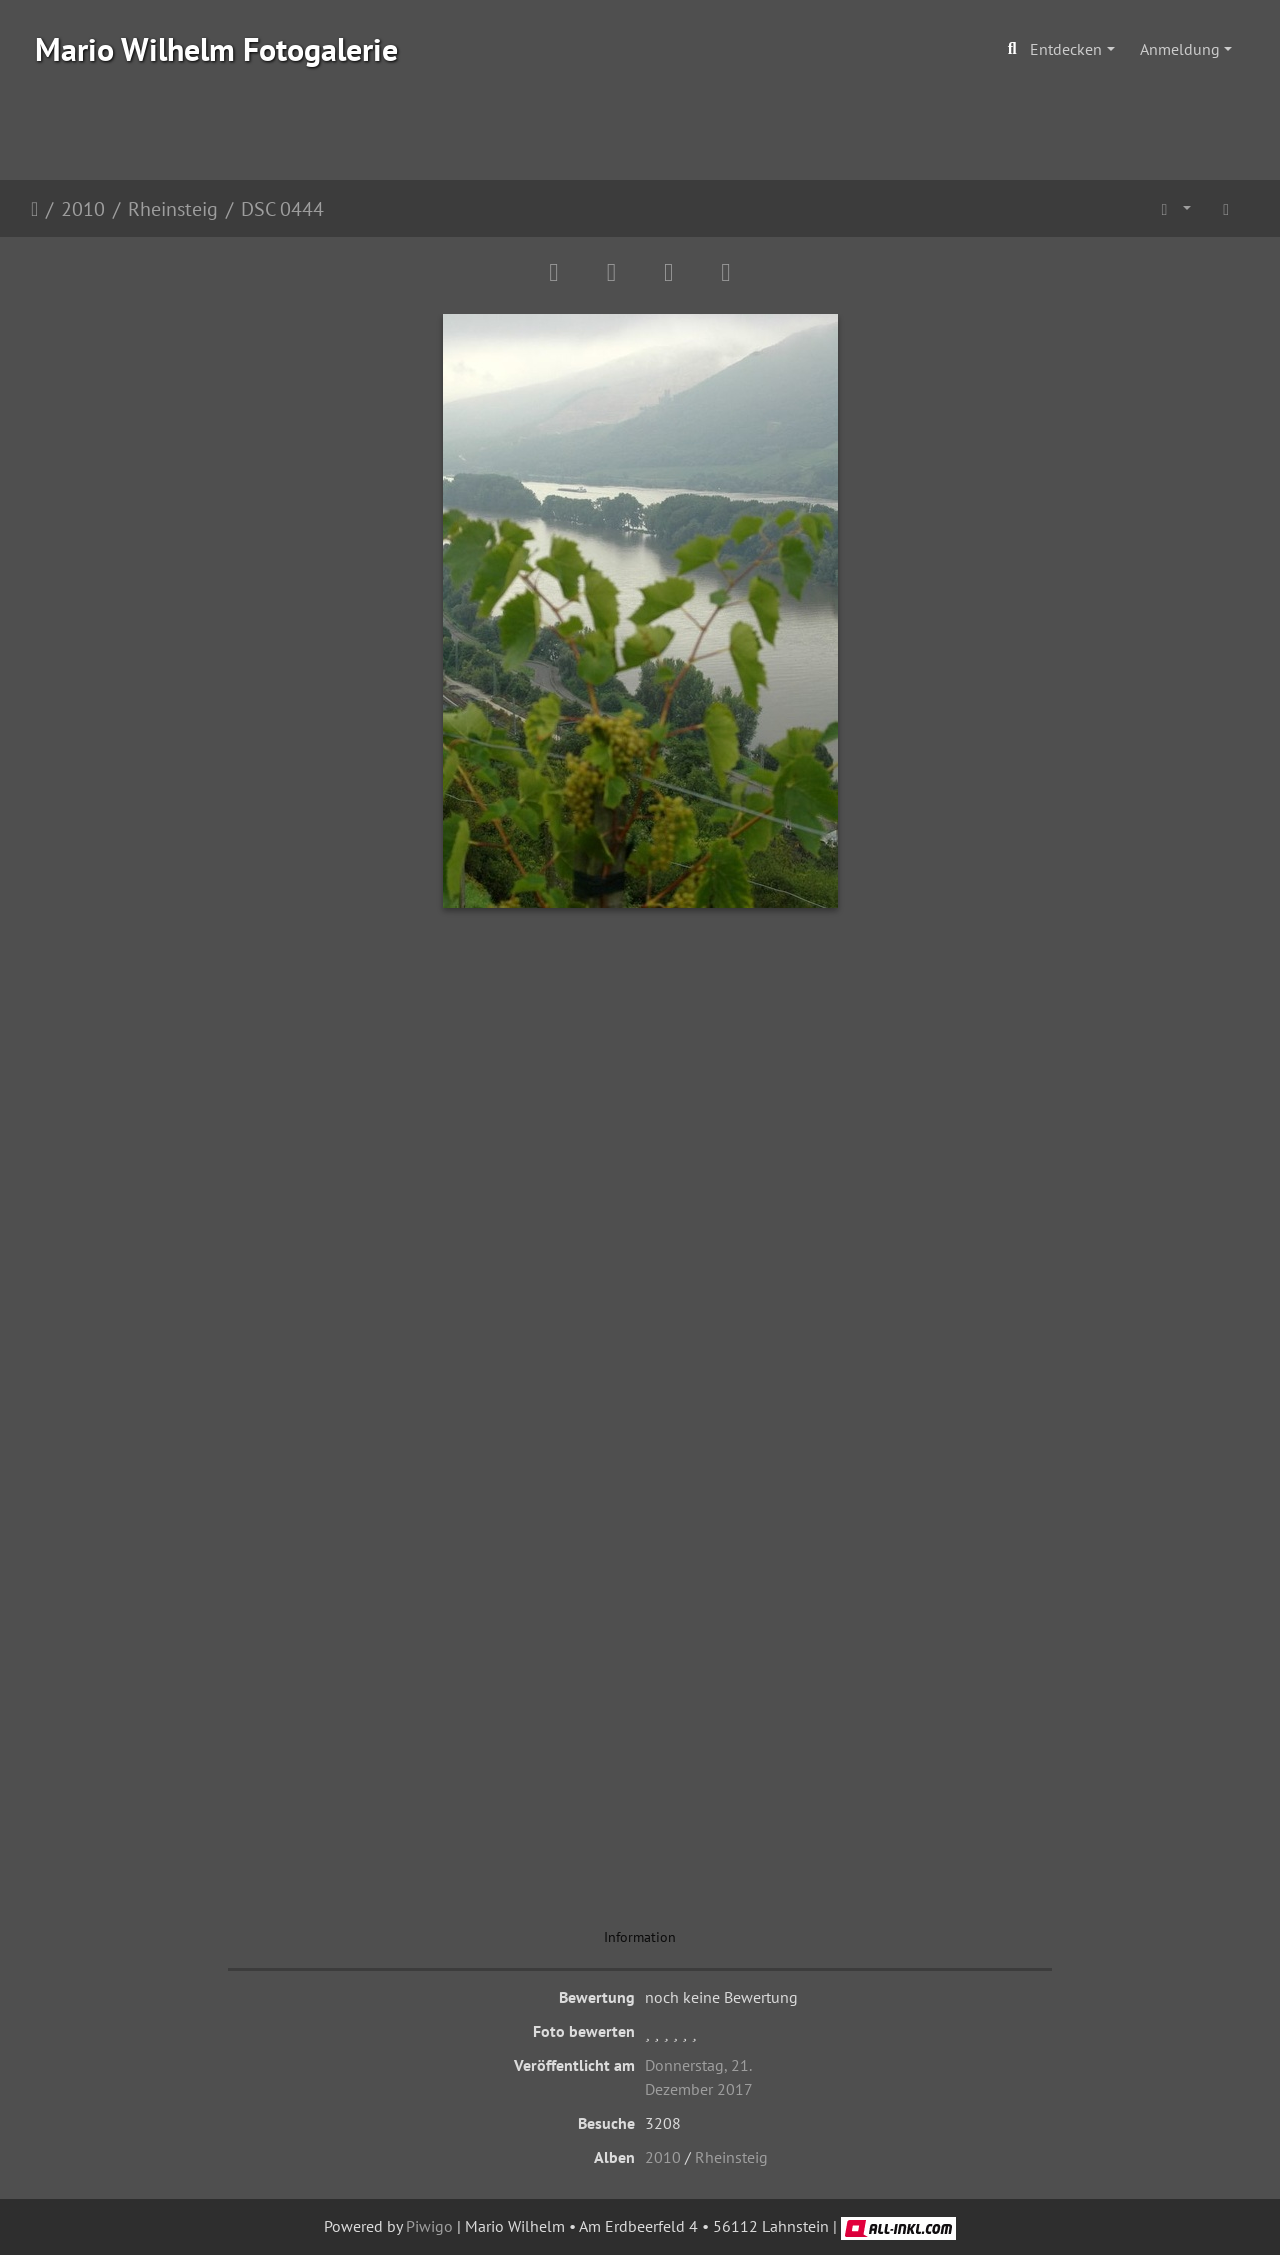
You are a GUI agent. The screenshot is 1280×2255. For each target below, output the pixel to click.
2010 (83, 209)
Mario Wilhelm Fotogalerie (216, 49)
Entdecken (1066, 49)
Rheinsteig (173, 209)
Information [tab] (640, 1937)
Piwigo (429, 2226)
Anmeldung (1180, 49)
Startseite (34, 209)
